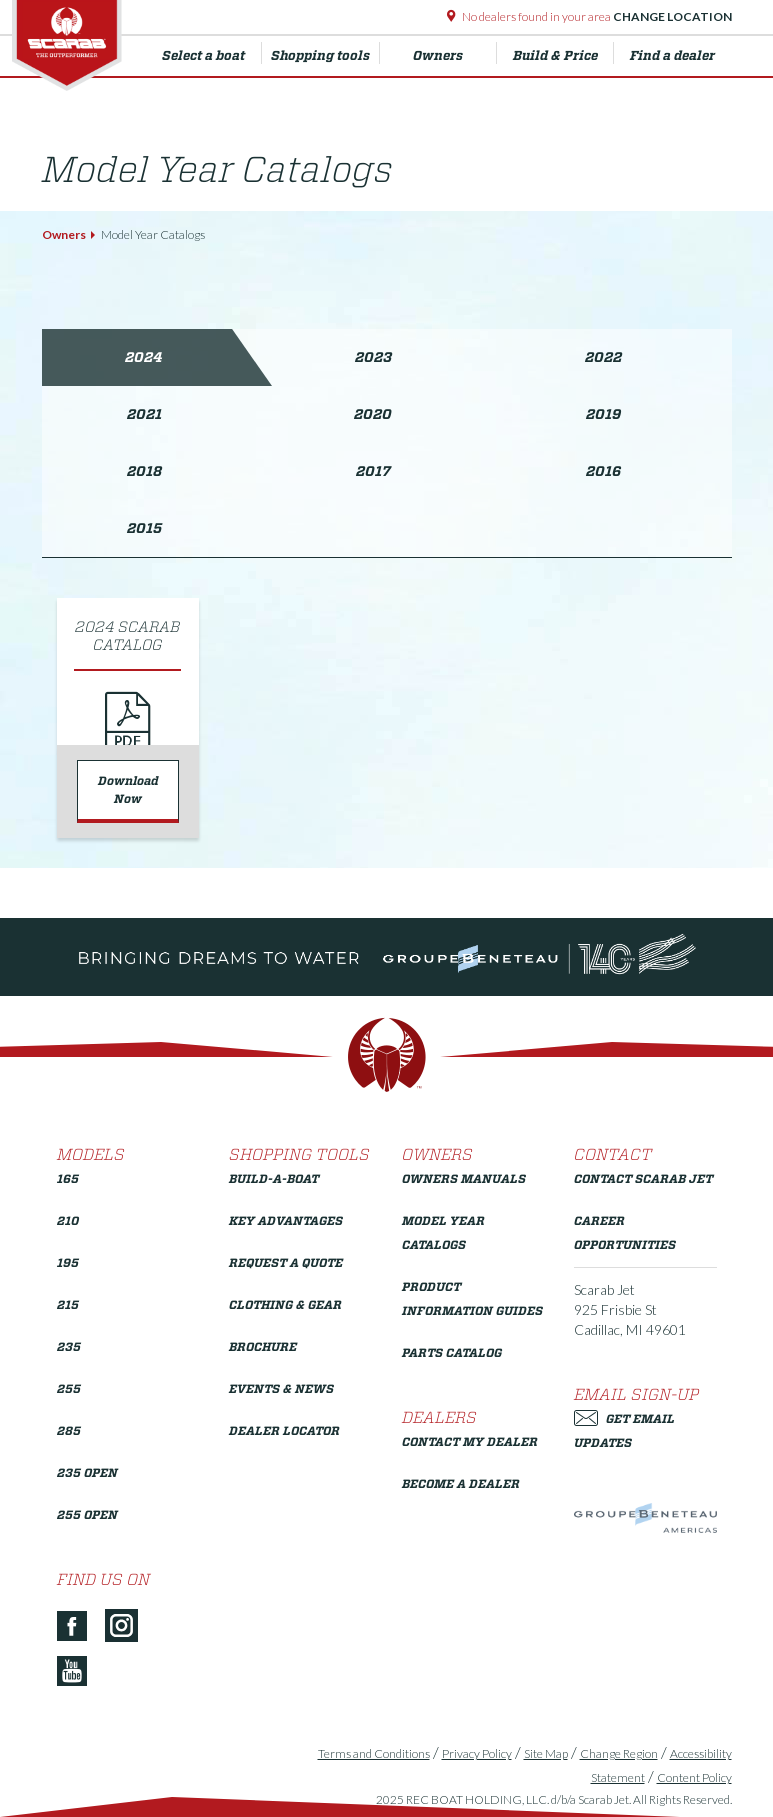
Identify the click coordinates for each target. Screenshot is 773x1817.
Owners (455, 53)
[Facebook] (79, 1627)
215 (68, 1304)
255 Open (87, 1514)
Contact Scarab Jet (643, 1178)
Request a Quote (286, 1262)
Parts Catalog (452, 1352)
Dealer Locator (284, 1430)
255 (69, 1388)
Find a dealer (672, 55)
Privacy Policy (477, 1753)
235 (69, 1346)
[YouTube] (79, 1672)
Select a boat (212, 53)
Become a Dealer (461, 1483)
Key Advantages (286, 1220)
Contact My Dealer (470, 1441)
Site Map (546, 1753)
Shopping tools (325, 53)
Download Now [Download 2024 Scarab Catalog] (128, 789)
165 (68, 1178)
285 (69, 1430)
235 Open (87, 1472)
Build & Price (563, 53)
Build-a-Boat (274, 1178)
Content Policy (694, 1777)
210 (68, 1220)
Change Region (619, 1753)
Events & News (281, 1388)
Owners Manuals (464, 1178)
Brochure (263, 1346)
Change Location (671, 16)
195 (68, 1262)
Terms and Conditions (374, 1753)
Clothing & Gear (285, 1304)
